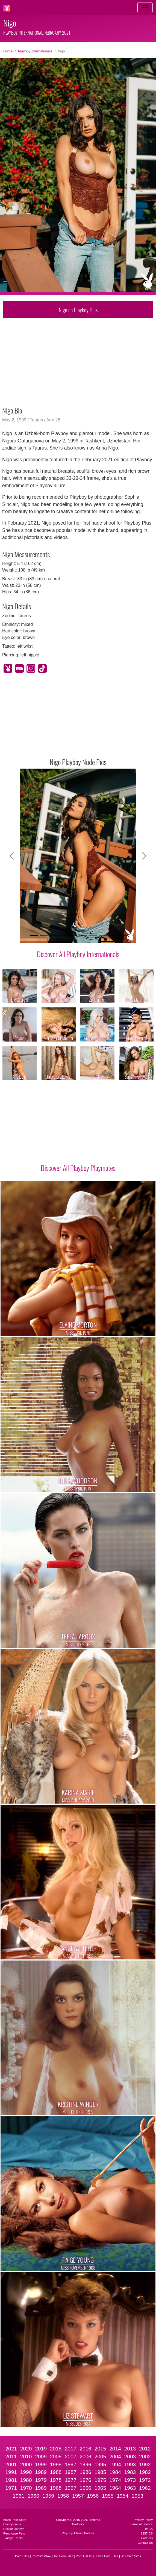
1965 (100, 2488)
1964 (115, 2488)
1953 (137, 2496)
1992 (145, 2464)
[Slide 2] (44, 936)
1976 (85, 2480)
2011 (11, 2456)
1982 (145, 2472)
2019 (41, 2449)
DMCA (148, 2528)
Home (8, 51)
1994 (115, 2464)
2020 (26, 2449)
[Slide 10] (122, 936)
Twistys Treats (13, 2538)
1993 (130, 2464)
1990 (26, 2472)
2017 (70, 2449)
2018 (56, 2449)
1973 (130, 2480)
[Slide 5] (73, 936)
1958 (63, 2496)
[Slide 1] (34, 936)
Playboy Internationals (35, 51)
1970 (26, 2488)
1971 (11, 2488)
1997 (70, 2464)
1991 (11, 2472)
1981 (11, 2480)
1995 (100, 2464)
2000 (26, 2464)
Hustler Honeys (13, 2528)
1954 (122, 2496)
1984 (115, 2472)
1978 (56, 2480)
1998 (56, 2464)
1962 (145, 2488)
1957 (78, 2496)
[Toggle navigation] (145, 7)
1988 (56, 2472)
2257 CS (147, 2533)
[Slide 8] (103, 936)
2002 (145, 2456)
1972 (145, 2480)
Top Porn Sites (63, 2556)
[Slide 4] (63, 936)
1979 (41, 2480)
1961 (19, 2496)
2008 (56, 2456)
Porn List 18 (84, 2556)
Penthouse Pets (14, 2533)
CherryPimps (12, 2524)
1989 (41, 2472)
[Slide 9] (112, 936)
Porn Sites (22, 2556)
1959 (48, 2496)
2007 (70, 2456)
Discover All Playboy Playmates (78, 1167)
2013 (130, 2449)
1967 (70, 2488)
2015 (100, 2449)
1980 (26, 2480)
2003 (130, 2456)
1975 (100, 2480)
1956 (93, 2496)
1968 (56, 2488)
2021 (11, 2449)
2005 (100, 2456)
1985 (100, 2472)
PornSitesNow (41, 2556)
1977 (70, 2480)
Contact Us (145, 2542)
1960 (33, 2496)
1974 (115, 2480)
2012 (145, 2449)
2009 (41, 2456)
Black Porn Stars (14, 2519)
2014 (115, 2449)
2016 (85, 2449)
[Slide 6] (83, 936)
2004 (115, 2456)
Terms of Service (141, 2524)
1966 (85, 2488)
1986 (85, 2472)
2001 (11, 2464)
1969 (41, 2488)
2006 (85, 2456)
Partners (147, 2538)
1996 (85, 2464)
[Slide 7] (93, 936)
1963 (130, 2488)
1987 (70, 2472)
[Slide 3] (53, 936)
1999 (41, 2464)
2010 (26, 2456)
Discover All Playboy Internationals (78, 954)
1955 (108, 2496)
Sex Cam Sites (131, 2556)
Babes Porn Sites (106, 2556)
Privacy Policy (143, 2519)
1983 (130, 2472)
